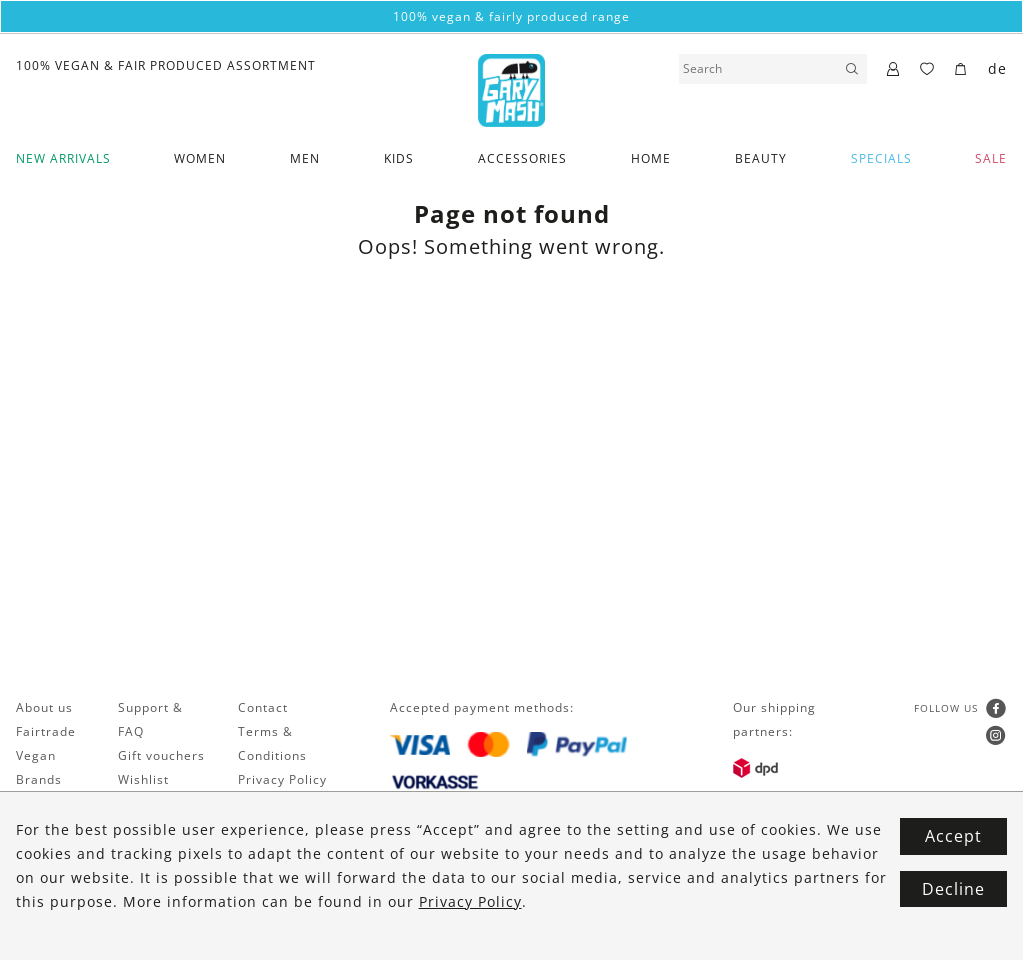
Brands (39, 779)
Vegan (36, 755)
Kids (399, 158)
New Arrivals (63, 158)
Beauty (761, 158)
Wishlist (143, 779)
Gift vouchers (161, 755)
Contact (263, 707)
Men (305, 158)
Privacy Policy (282, 779)
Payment (146, 803)
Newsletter (51, 803)
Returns (143, 851)
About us (44, 707)
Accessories (522, 158)
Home (651, 158)
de (997, 68)
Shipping (146, 827)
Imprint (261, 803)
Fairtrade (46, 731)
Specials (881, 158)
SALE (991, 158)
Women (200, 158)
